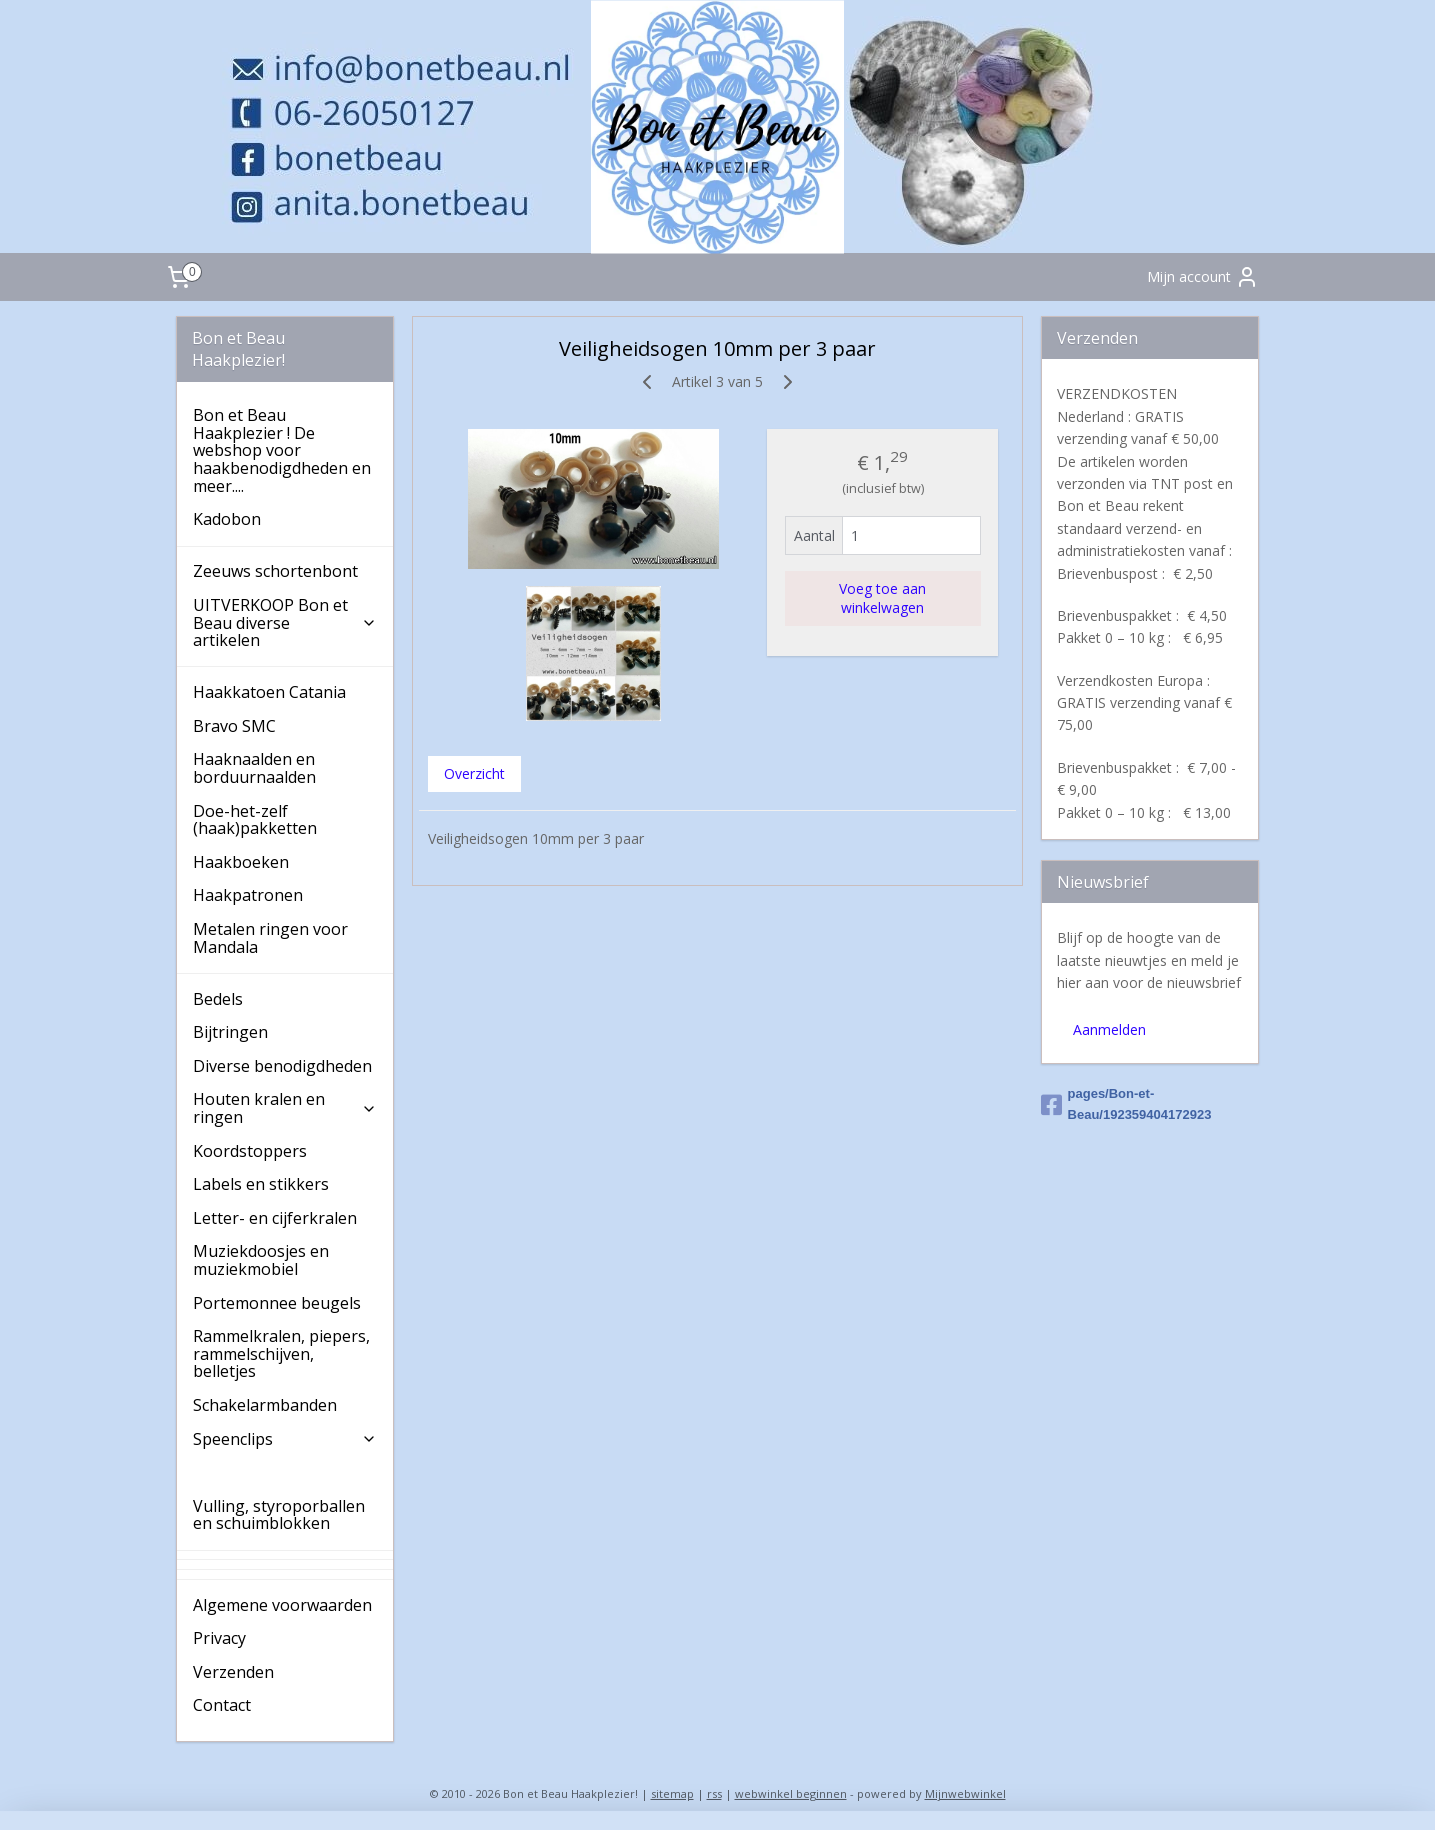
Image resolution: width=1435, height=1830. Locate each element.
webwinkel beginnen (791, 1793)
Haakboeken (241, 862)
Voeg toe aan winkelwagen (882, 598)
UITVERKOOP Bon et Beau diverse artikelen (285, 622)
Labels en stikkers (261, 1184)
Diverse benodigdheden (282, 1066)
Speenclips (285, 1439)
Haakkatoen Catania (269, 692)
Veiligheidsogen (253, 1472)
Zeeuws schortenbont (275, 571)
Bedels (218, 999)
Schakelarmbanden (265, 1405)
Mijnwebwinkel (965, 1793)
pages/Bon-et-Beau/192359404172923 (1126, 1104)
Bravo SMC (234, 726)
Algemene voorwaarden (282, 1605)
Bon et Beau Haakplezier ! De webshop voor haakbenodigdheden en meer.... (282, 450)
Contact (222, 1705)
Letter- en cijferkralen (275, 1218)
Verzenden (233, 1672)
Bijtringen (230, 1032)
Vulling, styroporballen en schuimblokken (279, 1515)
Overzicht (474, 773)
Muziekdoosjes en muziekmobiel (261, 1260)
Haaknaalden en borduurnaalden (254, 768)
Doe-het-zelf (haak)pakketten (255, 820)
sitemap (672, 1793)
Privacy (219, 1638)
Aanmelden (1109, 1029)
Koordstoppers (250, 1151)
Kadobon (227, 519)
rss (714, 1793)
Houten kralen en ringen (285, 1108)
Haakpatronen (248, 895)
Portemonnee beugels (277, 1303)
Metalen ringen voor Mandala (270, 938)
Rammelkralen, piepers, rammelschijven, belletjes (281, 1353)
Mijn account (1203, 277)
